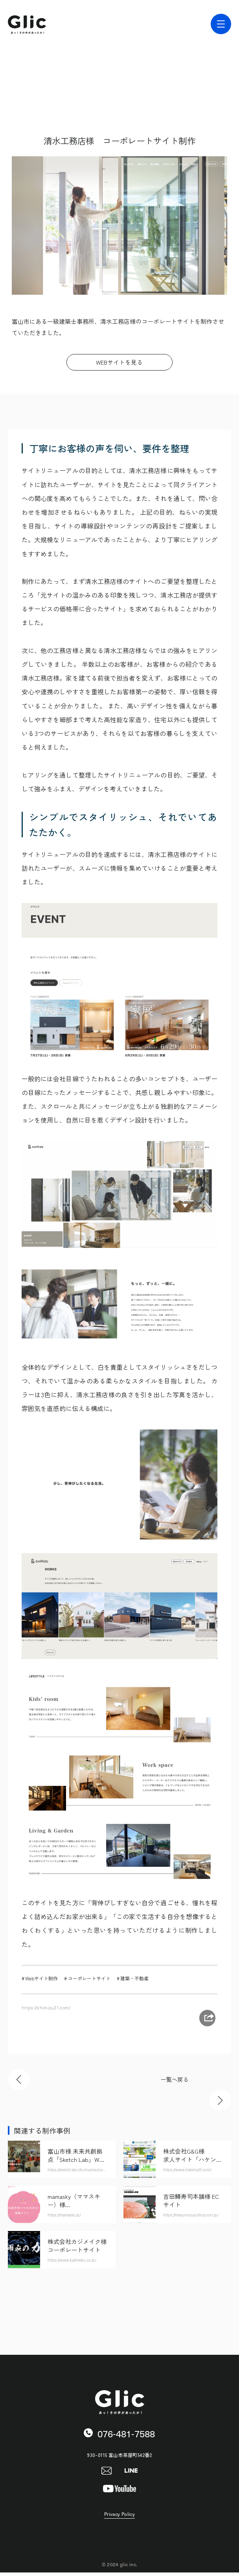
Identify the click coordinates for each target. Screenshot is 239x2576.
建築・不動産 (134, 1977)
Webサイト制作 (41, 1977)
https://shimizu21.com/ (48, 2007)
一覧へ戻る (174, 2081)
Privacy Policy (119, 2518)
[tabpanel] (119, 225)
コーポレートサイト (89, 1977)
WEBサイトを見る (119, 362)
